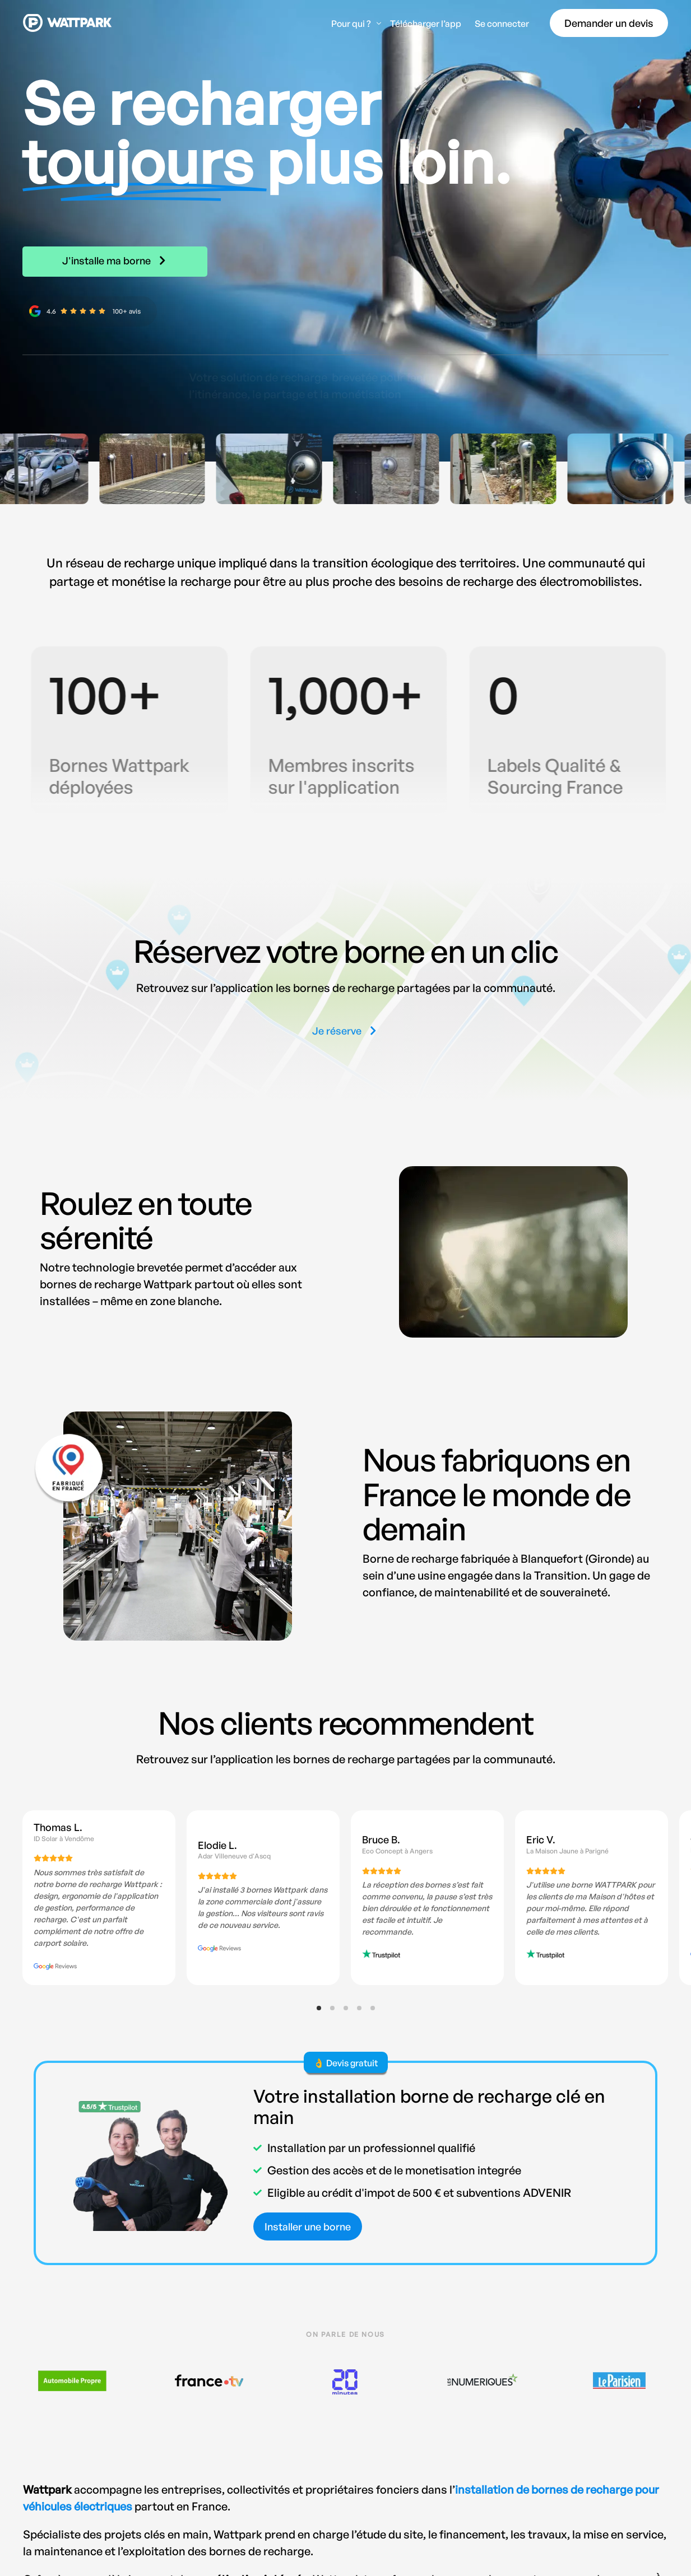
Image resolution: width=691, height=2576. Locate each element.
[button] (346, 1031)
